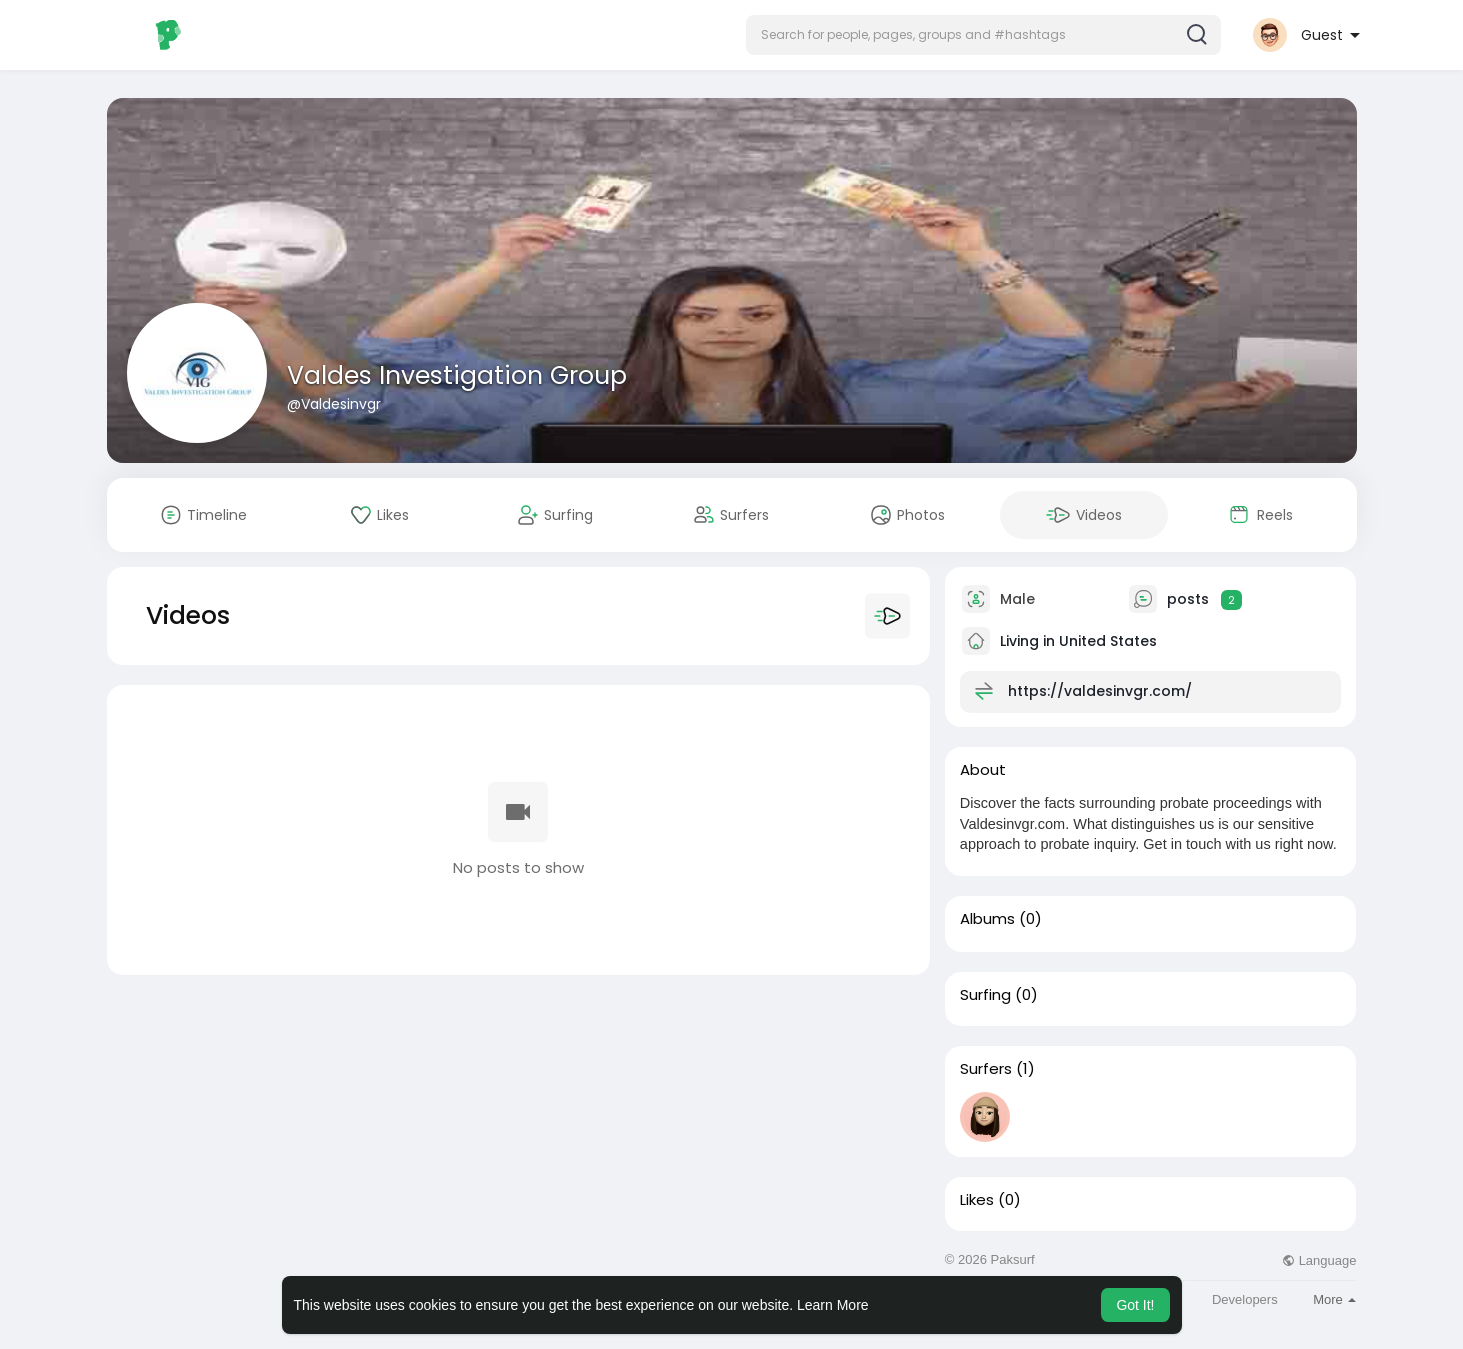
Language (1319, 1260)
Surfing (985, 995)
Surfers (986, 1069)
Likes (977, 1200)
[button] (983, 35)
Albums (987, 919)
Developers (1245, 1299)
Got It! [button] (1135, 1305)
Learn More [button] (833, 1305)
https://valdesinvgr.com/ (1100, 691)
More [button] (1334, 1299)
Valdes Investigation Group (457, 375)
